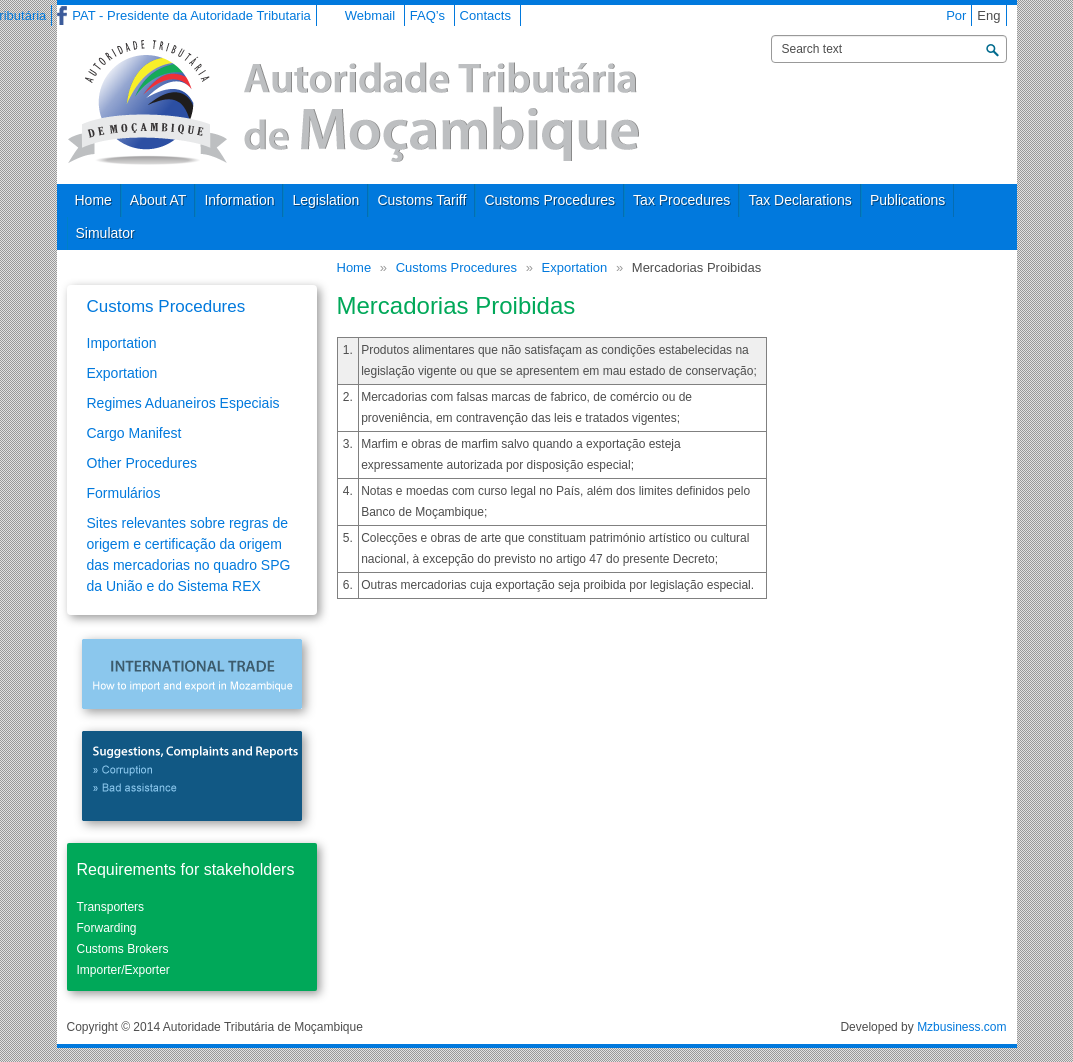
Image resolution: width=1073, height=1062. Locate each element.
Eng (988, 15)
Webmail (370, 15)
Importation (122, 343)
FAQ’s (427, 15)
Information (239, 200)
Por (956, 15)
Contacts (485, 15)
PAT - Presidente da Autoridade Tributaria (191, 15)
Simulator (105, 233)
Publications (908, 200)
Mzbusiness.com (961, 1027)
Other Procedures (142, 463)
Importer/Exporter (123, 970)
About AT (158, 200)
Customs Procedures (549, 200)
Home (93, 200)
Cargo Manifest (134, 433)
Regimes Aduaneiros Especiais (183, 403)
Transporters (111, 907)
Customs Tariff (421, 200)
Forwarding (107, 928)
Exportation (575, 267)
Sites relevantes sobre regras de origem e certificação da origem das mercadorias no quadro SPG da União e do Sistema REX (189, 554)
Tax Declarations (800, 200)
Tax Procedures (681, 200)
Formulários (124, 493)
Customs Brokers (123, 949)
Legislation (325, 200)
